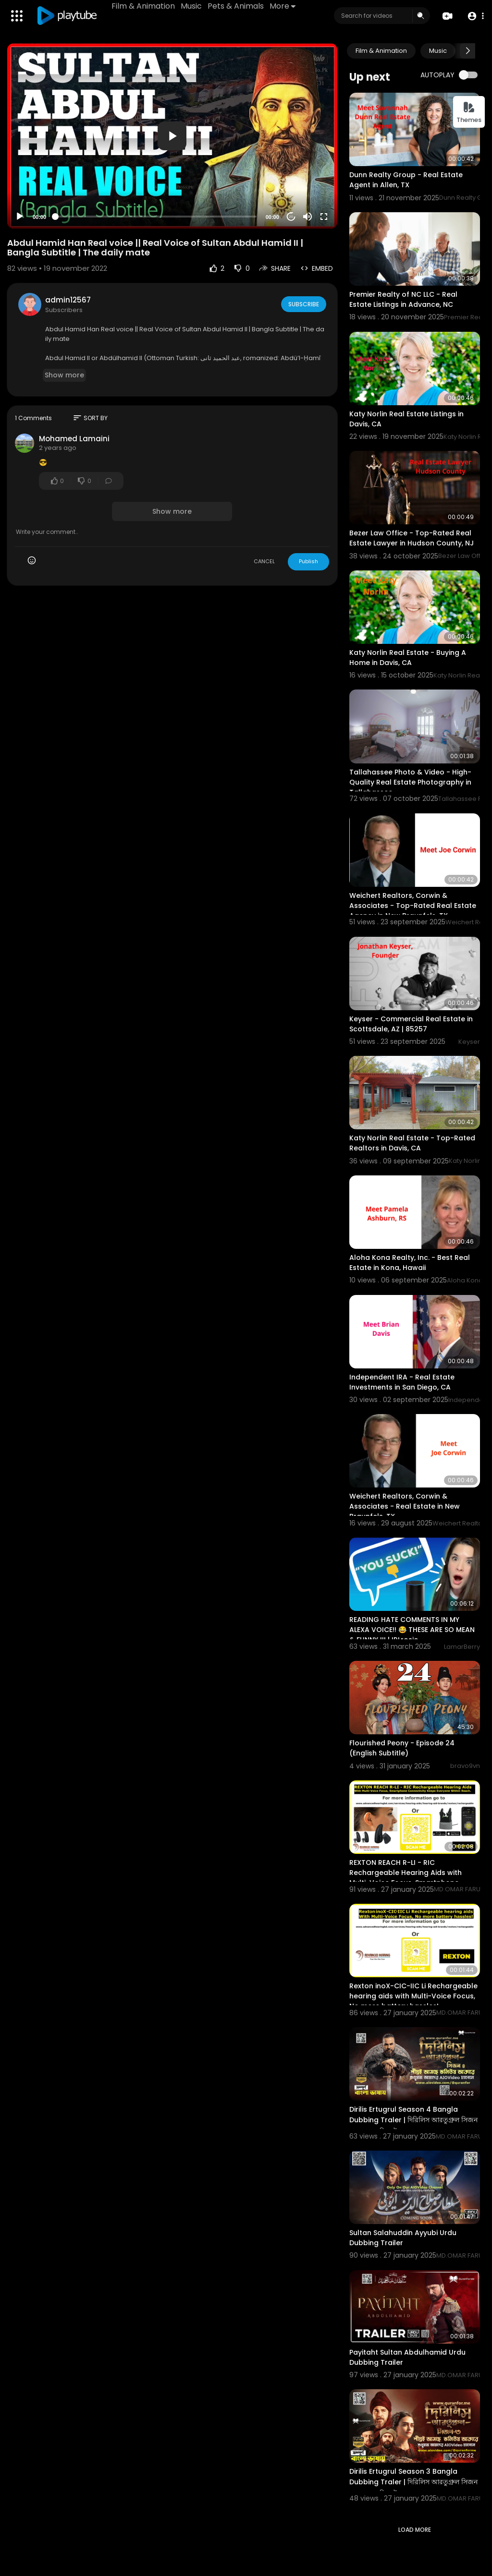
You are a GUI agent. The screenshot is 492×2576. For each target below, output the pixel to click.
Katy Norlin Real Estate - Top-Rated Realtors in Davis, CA (412, 1143)
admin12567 (68, 300)
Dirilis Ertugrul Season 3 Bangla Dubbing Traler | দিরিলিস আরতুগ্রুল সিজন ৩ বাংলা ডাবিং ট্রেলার (413, 2482)
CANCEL (264, 561)
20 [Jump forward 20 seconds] (291, 217)
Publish (308, 561)
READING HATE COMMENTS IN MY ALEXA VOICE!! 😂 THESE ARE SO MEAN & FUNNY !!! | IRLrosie (412, 1630)
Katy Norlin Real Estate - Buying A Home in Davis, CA (407, 657)
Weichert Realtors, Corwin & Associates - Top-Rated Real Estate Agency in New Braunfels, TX (412, 905)
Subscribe (303, 304)
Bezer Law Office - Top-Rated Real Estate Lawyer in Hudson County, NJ (411, 538)
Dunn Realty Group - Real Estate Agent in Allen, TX (406, 180)
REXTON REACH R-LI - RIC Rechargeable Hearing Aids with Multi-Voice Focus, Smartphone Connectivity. (405, 1878)
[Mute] (307, 216)
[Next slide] (467, 51)
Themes (468, 112)
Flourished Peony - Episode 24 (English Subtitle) (402, 1748)
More (284, 6)
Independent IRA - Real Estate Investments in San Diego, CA (402, 1382)
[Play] (20, 216)
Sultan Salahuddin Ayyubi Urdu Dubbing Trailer (402, 2238)
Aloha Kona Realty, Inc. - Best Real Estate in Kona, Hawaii (409, 1262)
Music (192, 6)
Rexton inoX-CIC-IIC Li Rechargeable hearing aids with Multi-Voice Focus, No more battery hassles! (413, 1996)
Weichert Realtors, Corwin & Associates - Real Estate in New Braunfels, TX (404, 1506)
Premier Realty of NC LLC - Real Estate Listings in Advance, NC (403, 299)
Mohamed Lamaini (74, 439)
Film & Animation (144, 6)
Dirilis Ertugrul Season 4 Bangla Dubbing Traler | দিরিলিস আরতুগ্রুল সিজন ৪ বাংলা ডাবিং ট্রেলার (413, 2120)
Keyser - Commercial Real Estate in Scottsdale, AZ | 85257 (411, 1024)
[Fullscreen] (324, 216)
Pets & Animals (237, 6)
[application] (172, 136)
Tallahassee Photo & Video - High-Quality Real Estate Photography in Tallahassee (410, 782)
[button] (474, 16)
